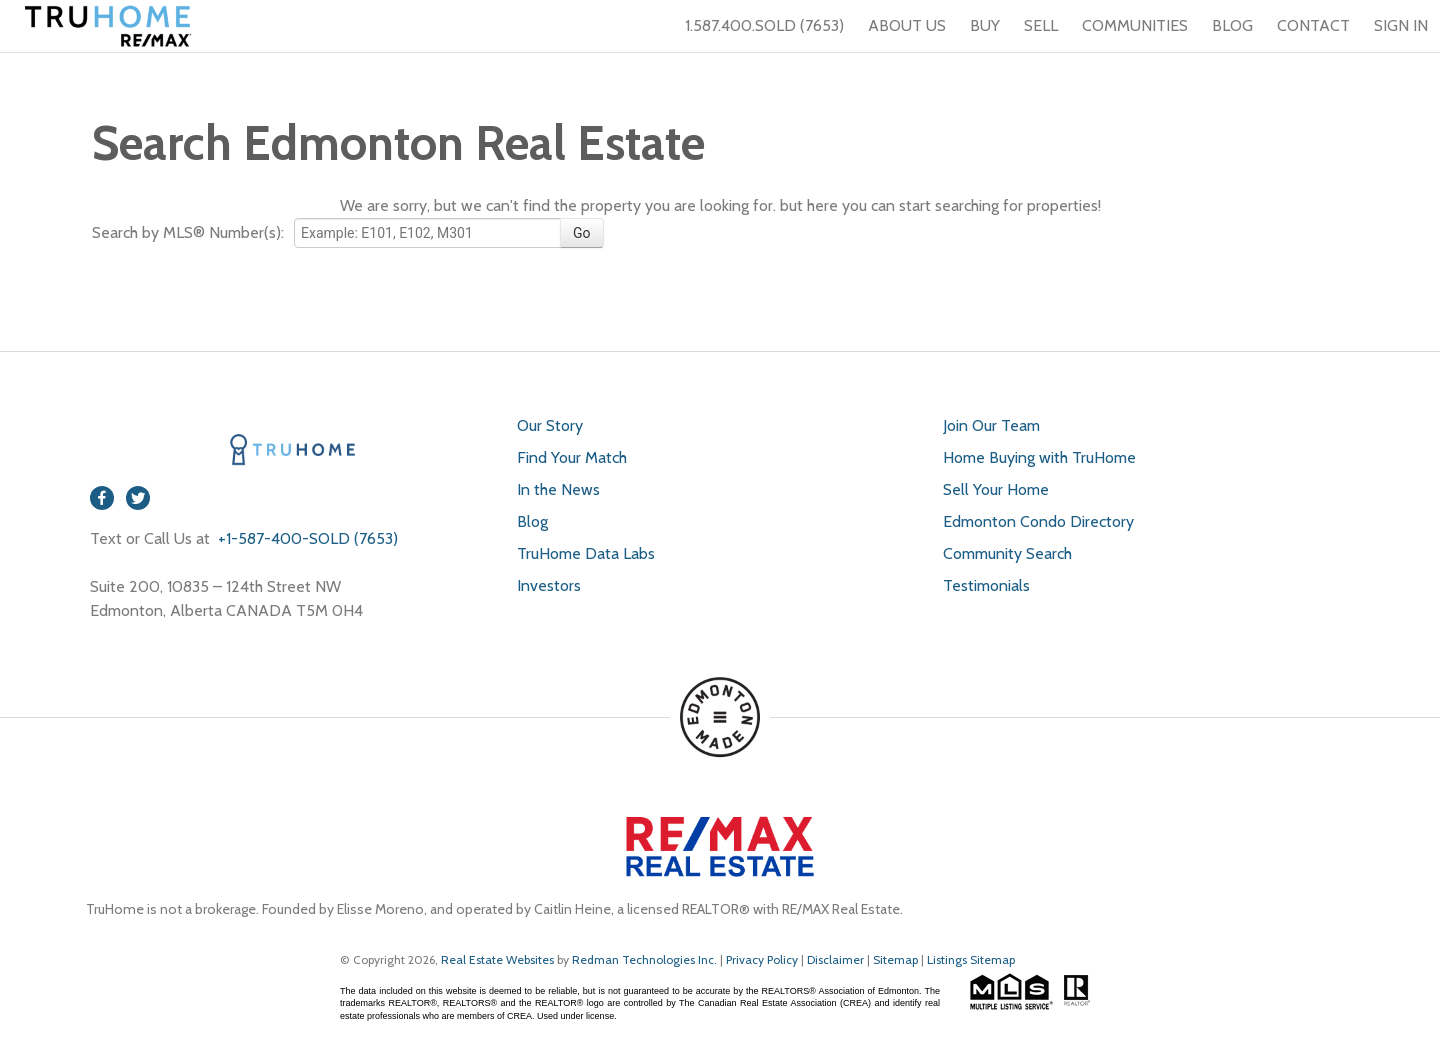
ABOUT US (907, 25)
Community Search (1007, 553)
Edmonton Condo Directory (1038, 521)
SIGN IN (1401, 25)
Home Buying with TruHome (1039, 457)
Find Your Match (572, 457)
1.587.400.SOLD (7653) (752, 26)
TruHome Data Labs (586, 553)
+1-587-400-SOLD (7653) (306, 538)
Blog (532, 521)
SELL (1041, 25)
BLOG (1232, 25)
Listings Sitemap (971, 959)
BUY (985, 25)
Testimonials (986, 585)
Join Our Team (991, 425)
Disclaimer (835, 959)
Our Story (550, 425)
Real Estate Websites (499, 959)
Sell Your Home (996, 489)
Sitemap (895, 959)
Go (582, 233)
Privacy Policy (762, 959)
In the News (558, 489)
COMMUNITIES (1135, 25)
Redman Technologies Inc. (646, 959)
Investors (549, 585)
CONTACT (1313, 25)
